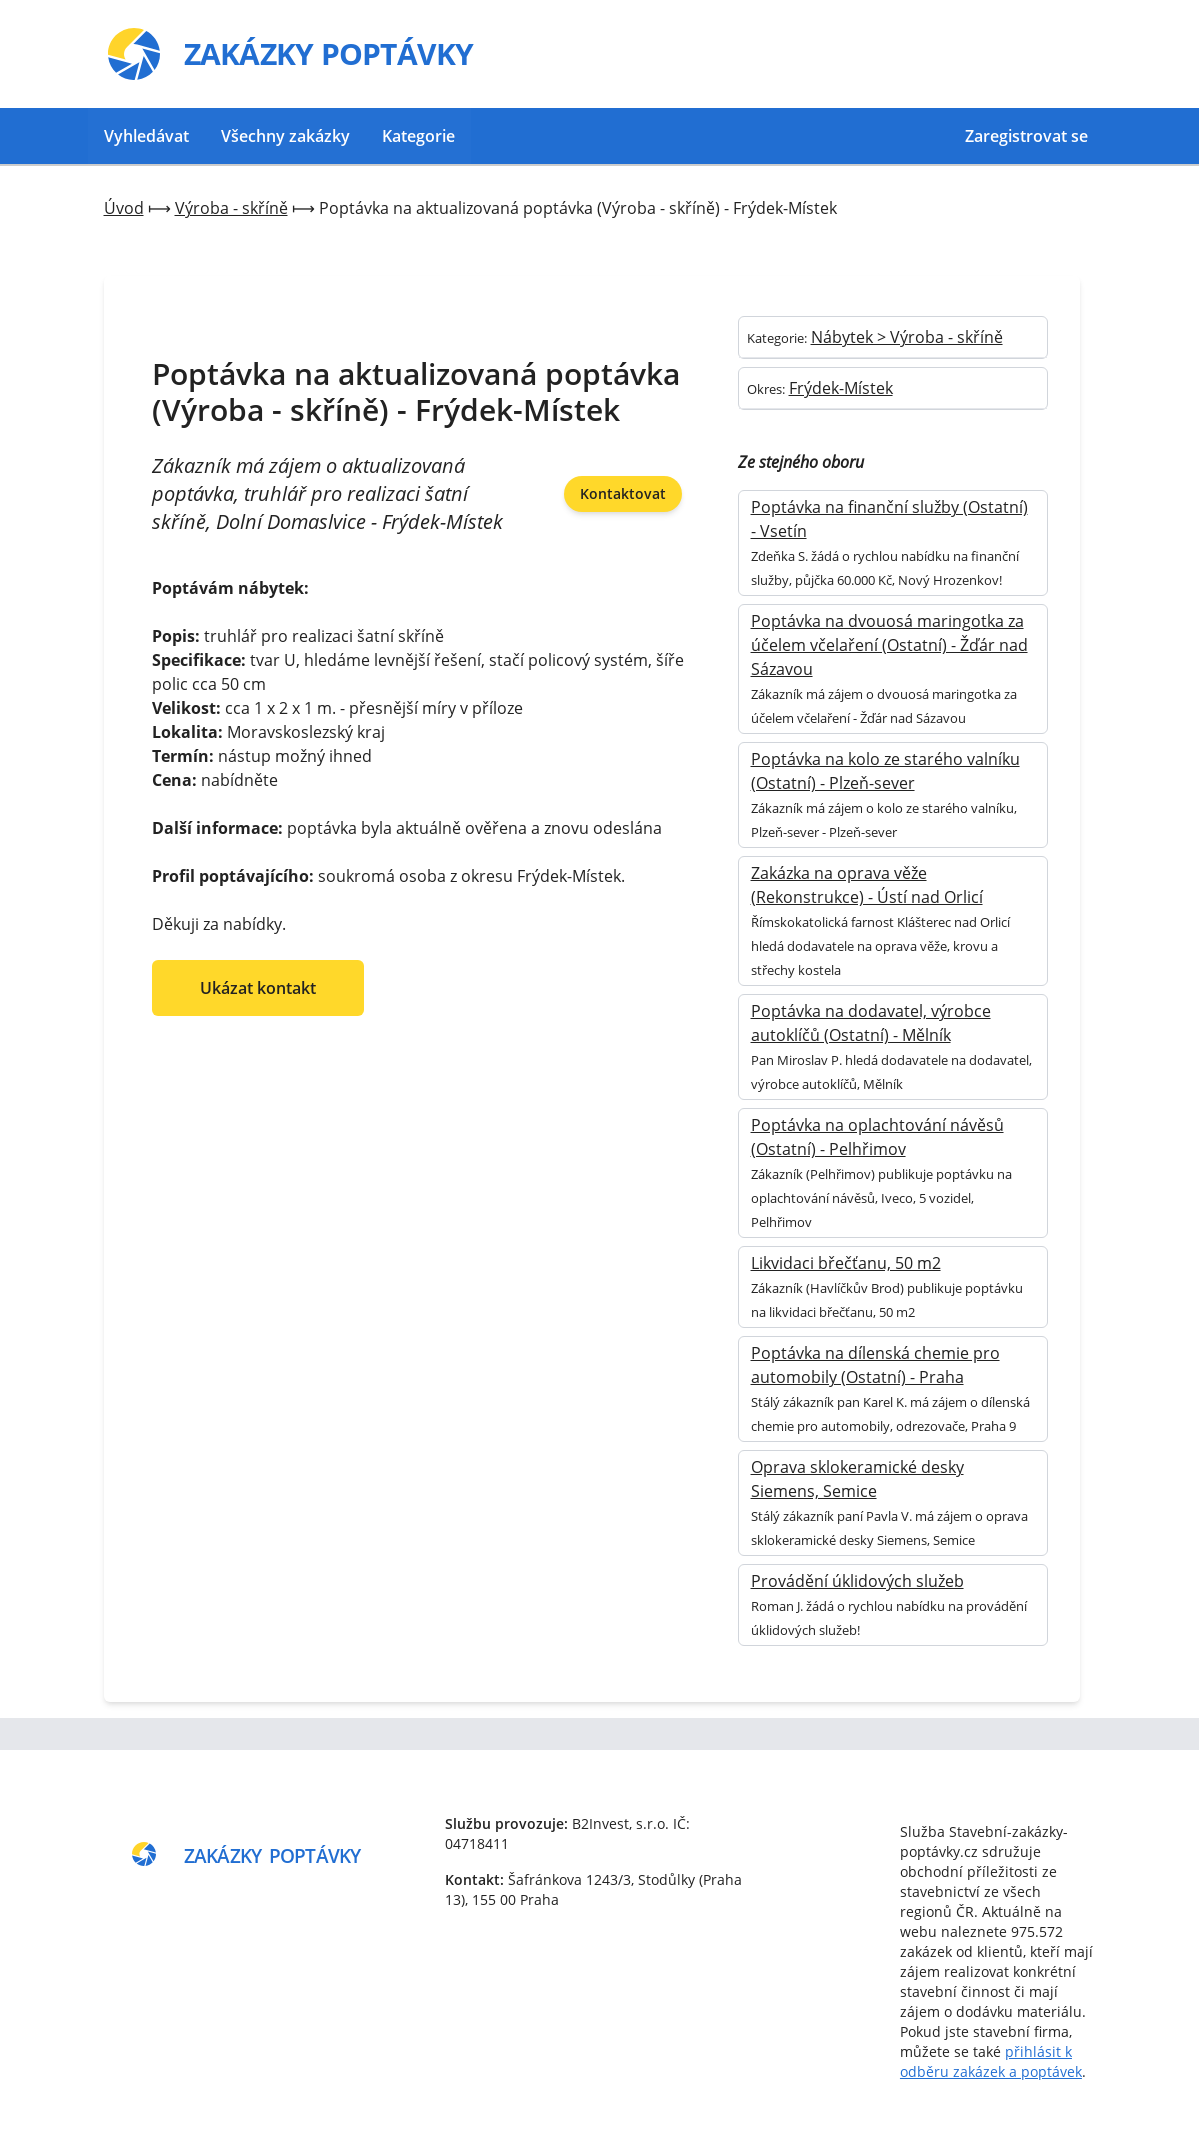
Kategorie (418, 136)
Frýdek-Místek (841, 388)
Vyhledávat (146, 136)
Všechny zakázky (285, 136)
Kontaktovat (623, 493)
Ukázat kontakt (258, 988)
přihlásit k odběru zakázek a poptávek (991, 2061)
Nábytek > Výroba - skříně (907, 337)
